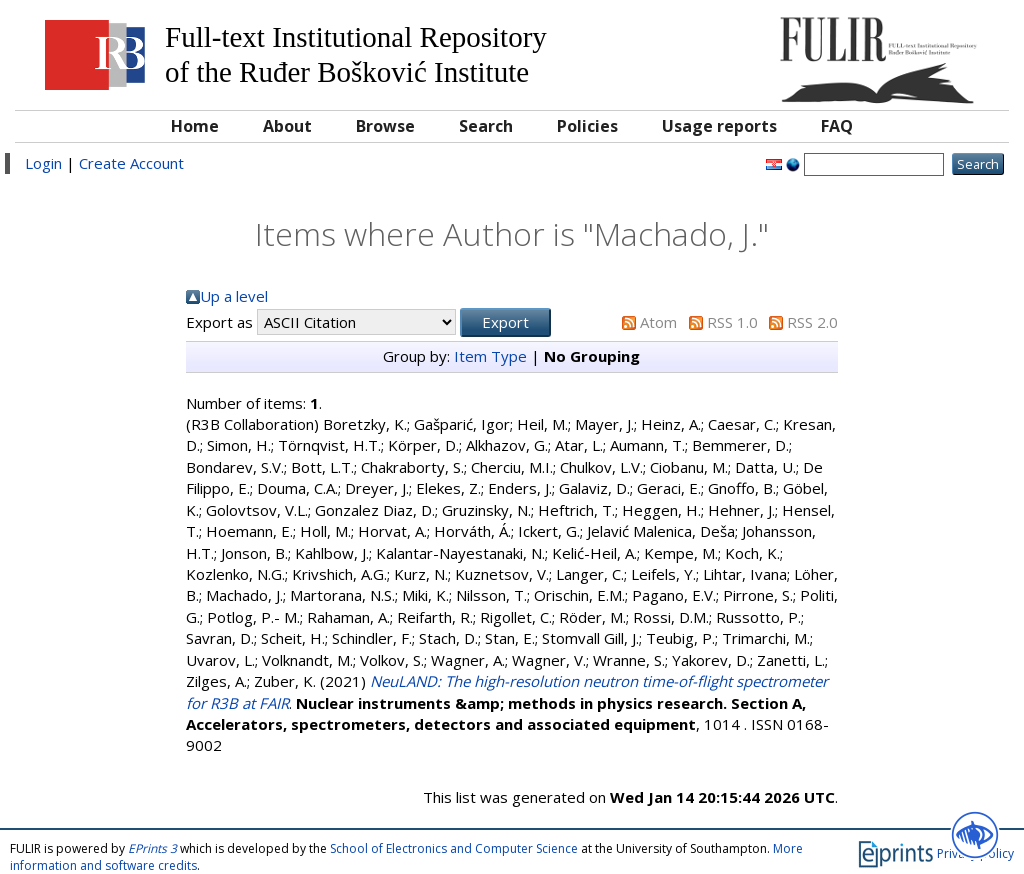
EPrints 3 (152, 848)
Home (195, 126)
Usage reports (719, 126)
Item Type (490, 356)
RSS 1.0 (732, 322)
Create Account (131, 163)
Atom (658, 322)
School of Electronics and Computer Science (454, 848)
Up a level (234, 296)
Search (486, 126)
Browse (385, 126)
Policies (587, 126)
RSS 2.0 (812, 322)
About (287, 126)
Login (43, 163)
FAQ (837, 126)
